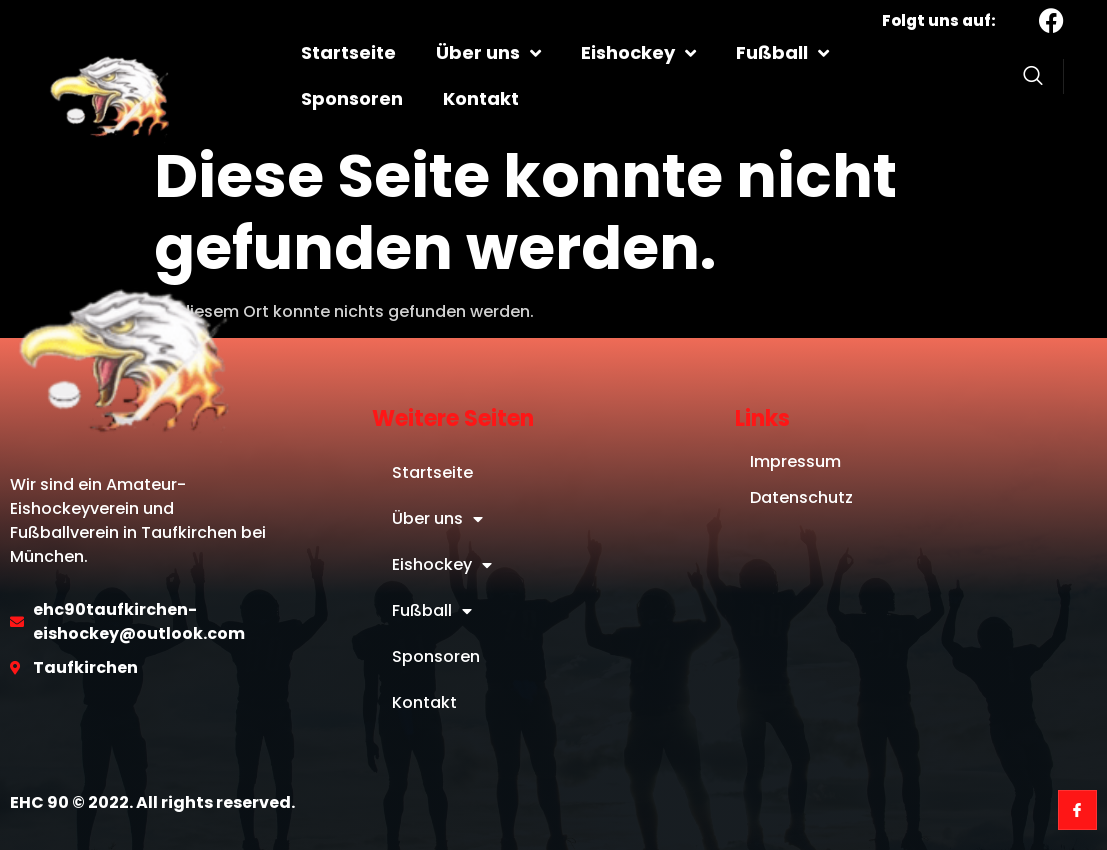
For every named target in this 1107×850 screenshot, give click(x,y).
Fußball (782, 53)
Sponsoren (352, 98)
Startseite (348, 52)
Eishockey (638, 53)
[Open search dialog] (1033, 79)
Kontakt (481, 98)
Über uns (488, 53)
